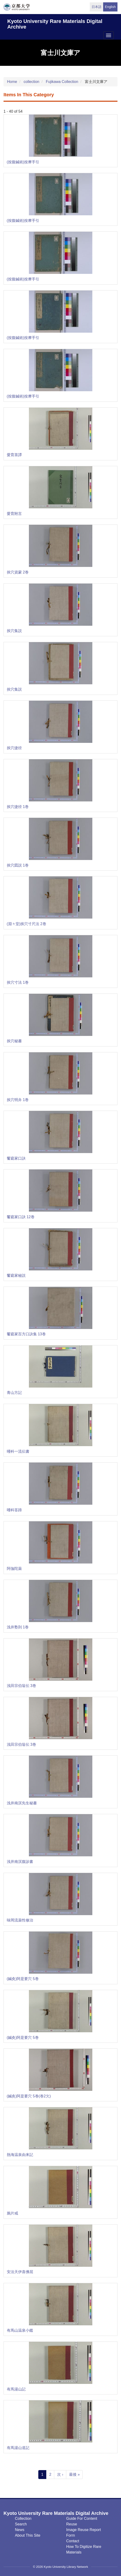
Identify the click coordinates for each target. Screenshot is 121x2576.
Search (21, 2524)
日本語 (96, 7)
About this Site (27, 2535)
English (110, 7)
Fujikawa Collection (62, 82)
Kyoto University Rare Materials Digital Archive (54, 23)
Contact (72, 2541)
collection (31, 82)
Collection (23, 2518)
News (19, 2530)
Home (12, 82)
